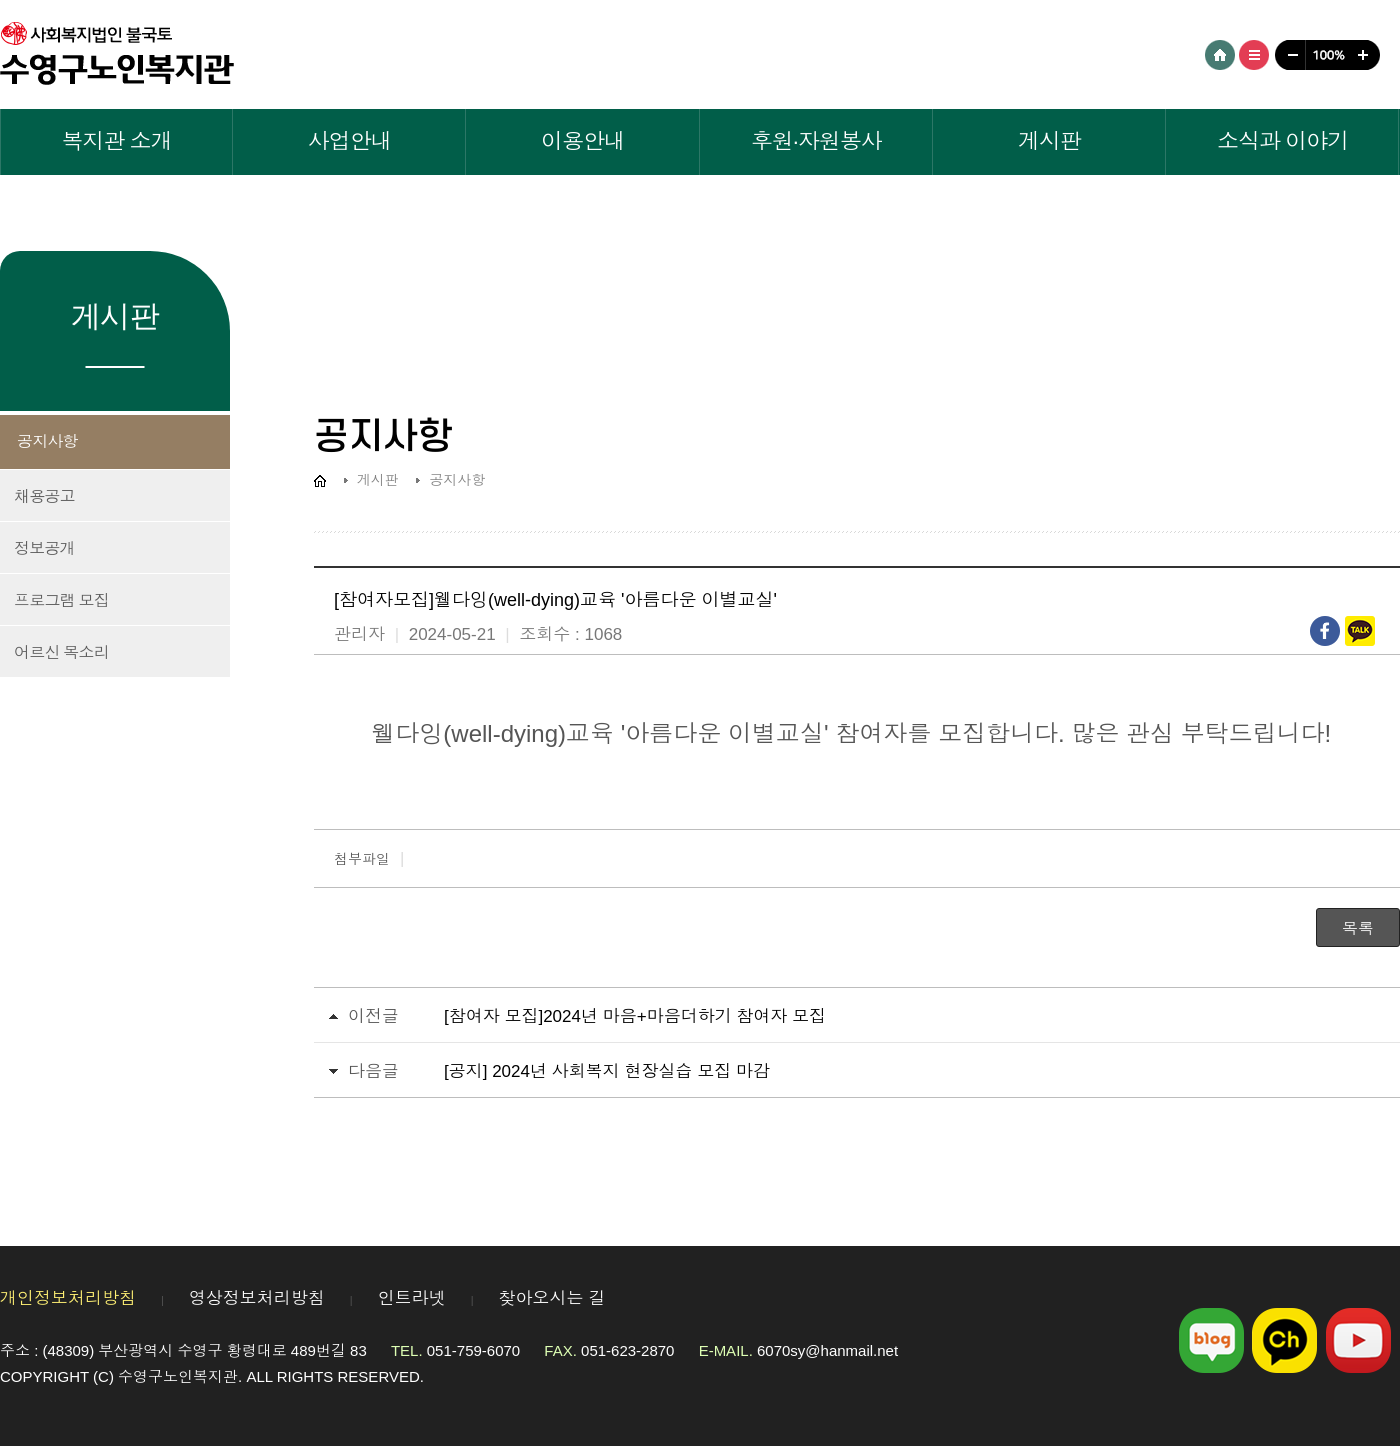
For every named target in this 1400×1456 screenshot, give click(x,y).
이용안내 (583, 141)
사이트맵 (1254, 55)
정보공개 (44, 548)
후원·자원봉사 (816, 141)
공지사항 (47, 441)
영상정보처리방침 (257, 1298)
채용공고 (44, 496)
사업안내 (350, 141)
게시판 (1049, 141)
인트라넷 (412, 1298)
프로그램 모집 (61, 600)
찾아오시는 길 (552, 1298)
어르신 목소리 (61, 652)
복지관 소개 (117, 141)
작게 (1288, 55)
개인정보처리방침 (68, 1298)
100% (1326, 55)
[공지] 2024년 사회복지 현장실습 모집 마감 (607, 1071)
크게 (1365, 55)
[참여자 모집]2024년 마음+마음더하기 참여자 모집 (635, 1016)
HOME (1220, 55)
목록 (1358, 928)
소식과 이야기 (1282, 141)
